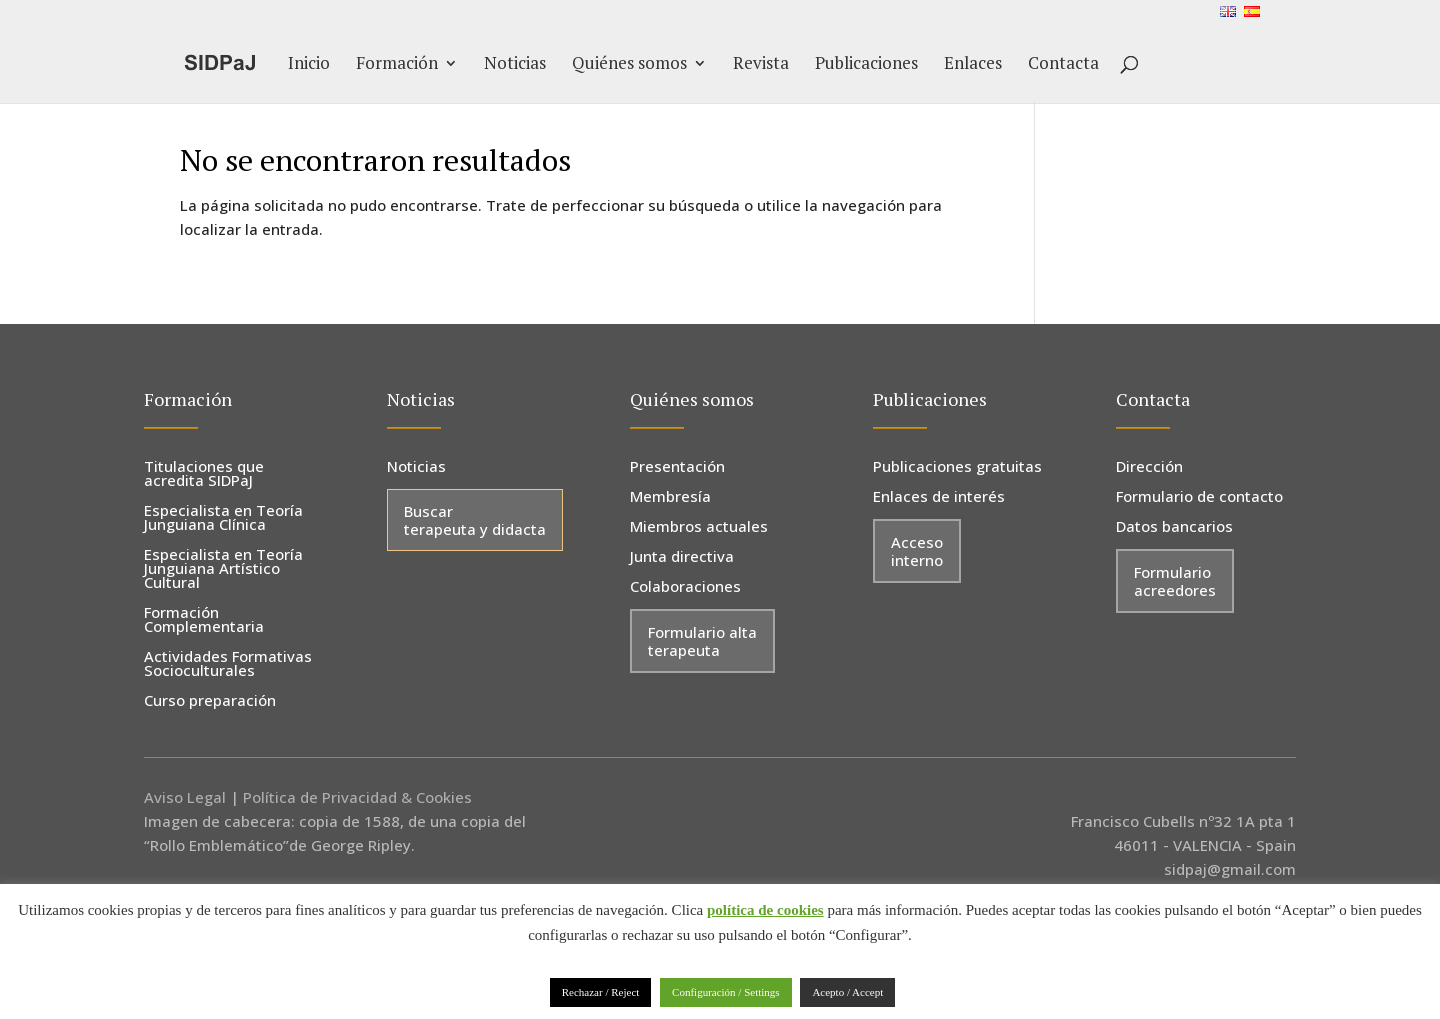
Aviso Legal (185, 797)
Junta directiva (682, 557)
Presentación (677, 467)
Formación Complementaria (204, 620)
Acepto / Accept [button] (847, 992)
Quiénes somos (629, 65)
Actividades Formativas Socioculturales (228, 664)
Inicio (309, 65)
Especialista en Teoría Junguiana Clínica (223, 518)
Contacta (1063, 65)
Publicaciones (866, 65)
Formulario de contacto (1199, 497)
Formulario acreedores (1175, 581)
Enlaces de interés (939, 497)
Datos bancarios (1174, 527)
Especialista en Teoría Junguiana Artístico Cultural (223, 569)
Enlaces (973, 65)
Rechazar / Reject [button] (601, 992)
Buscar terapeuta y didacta (475, 520)
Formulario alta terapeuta (702, 641)
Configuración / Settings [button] (726, 992)
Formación (397, 65)
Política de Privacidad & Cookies (357, 797)
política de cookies (765, 910)
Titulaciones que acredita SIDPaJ (204, 474)
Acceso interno (917, 551)
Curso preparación (210, 701)
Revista (761, 65)
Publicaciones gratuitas (957, 467)
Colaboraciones (685, 587)
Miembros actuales (699, 527)
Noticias (515, 65)
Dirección (1149, 467)
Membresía (670, 497)
